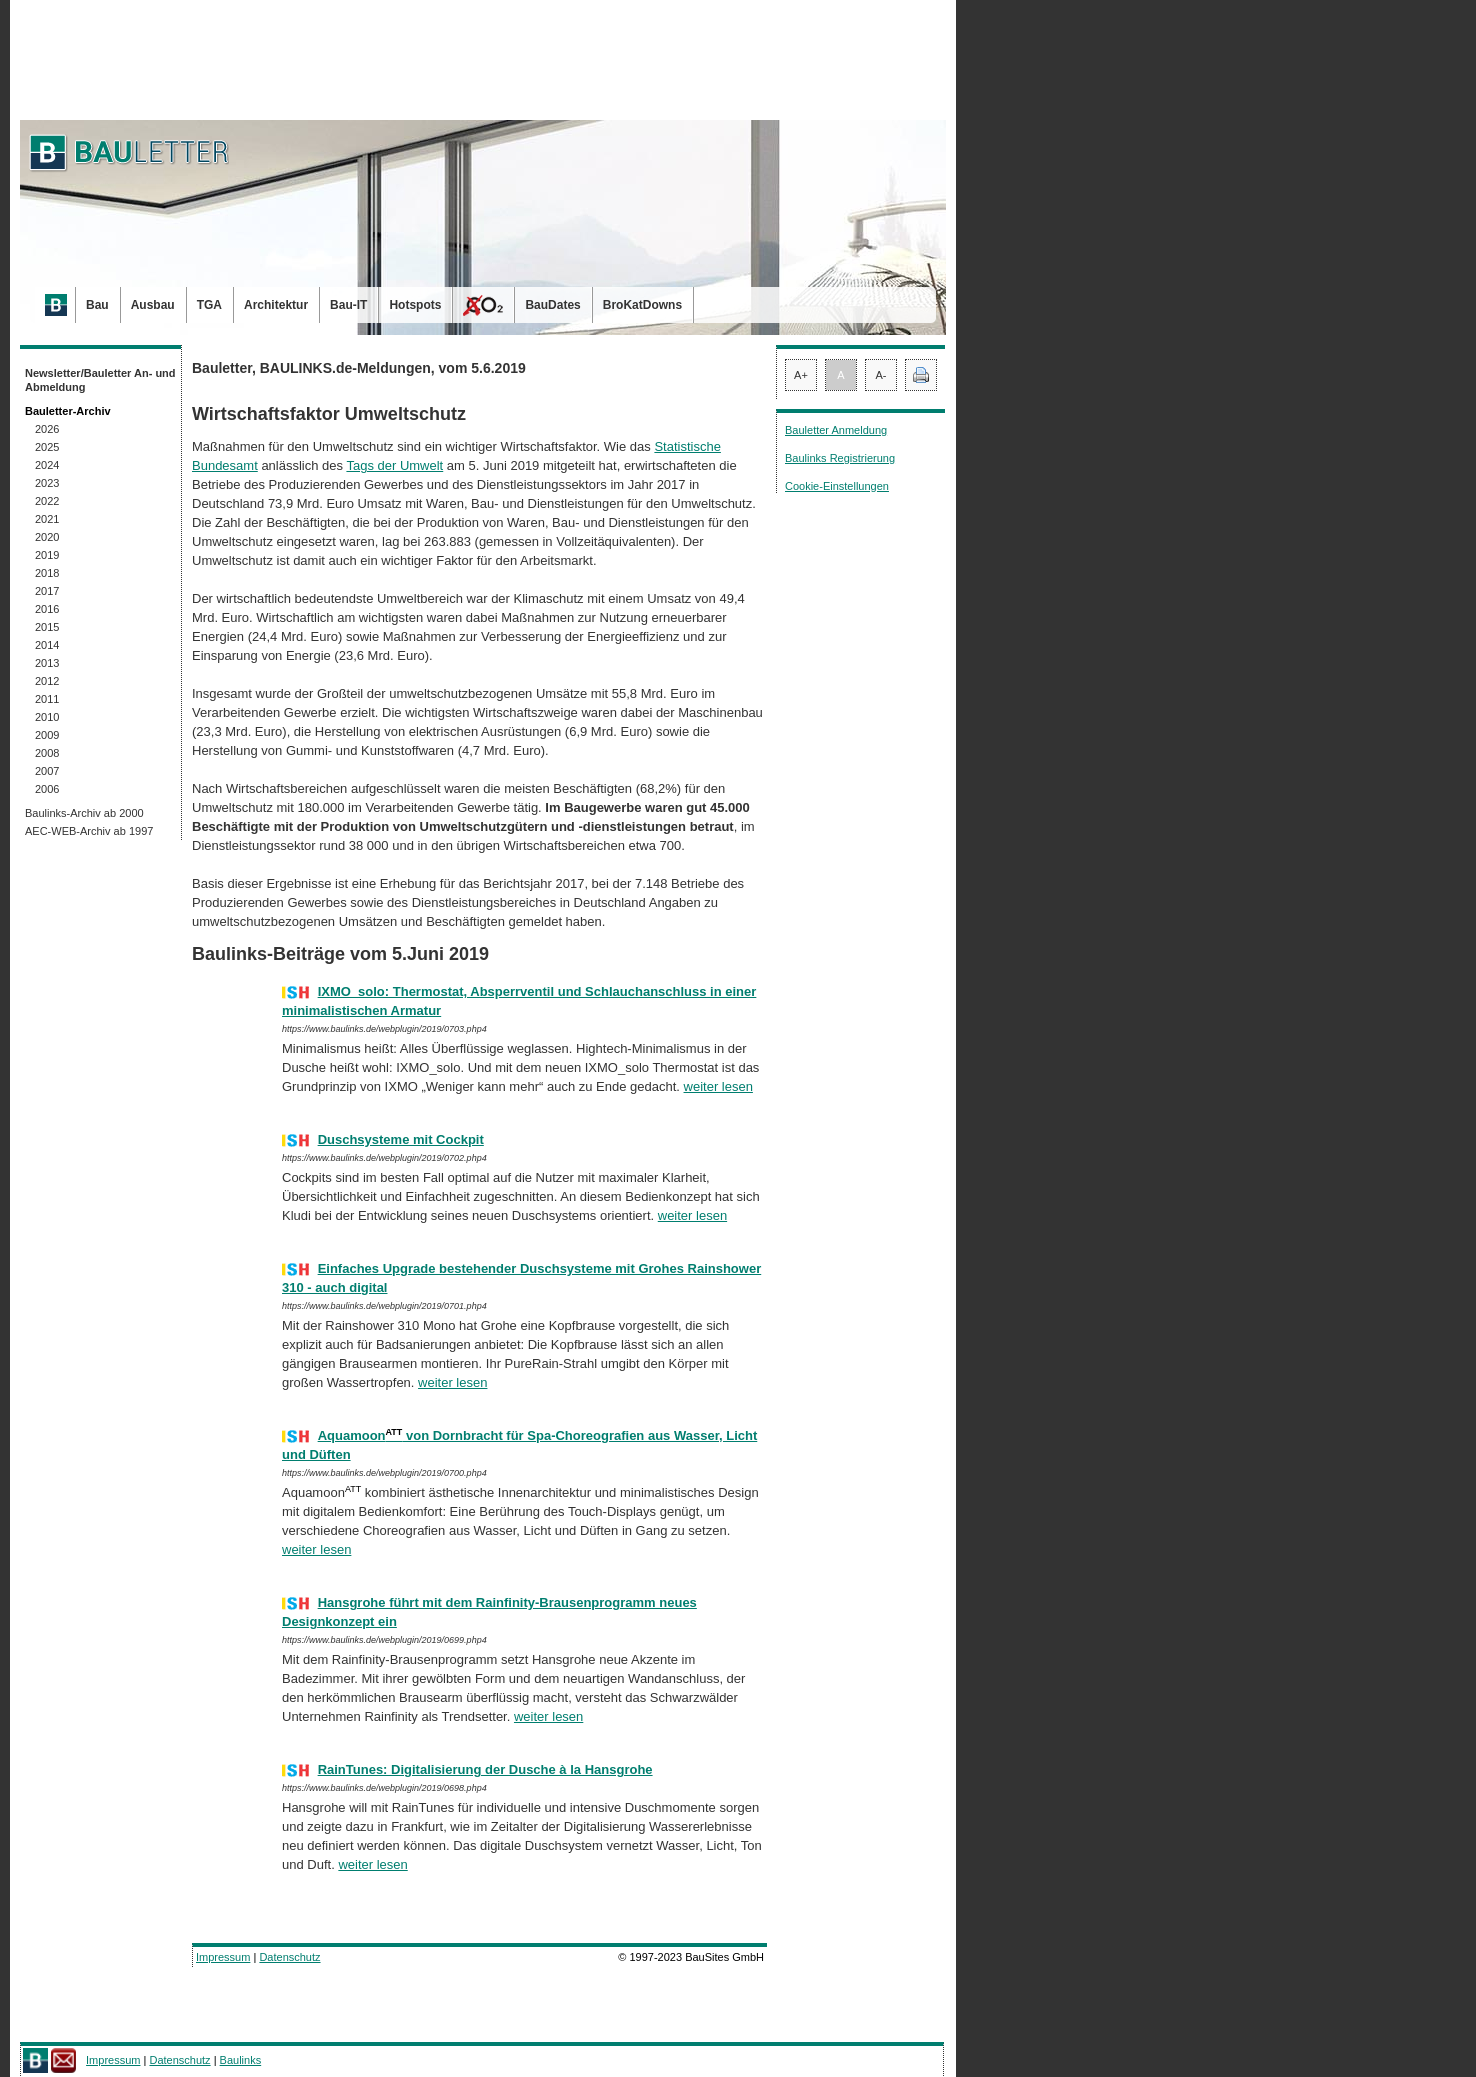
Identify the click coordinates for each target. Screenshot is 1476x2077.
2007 (47, 771)
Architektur (276, 305)
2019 (47, 555)
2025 (47, 447)
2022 (47, 501)
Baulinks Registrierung (840, 458)
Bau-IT (348, 305)
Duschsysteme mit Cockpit (401, 1139)
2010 (47, 717)
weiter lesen (718, 1086)
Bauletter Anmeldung (836, 430)
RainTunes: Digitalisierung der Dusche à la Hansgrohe (485, 1769)
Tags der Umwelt (394, 465)
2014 (47, 645)
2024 (47, 465)
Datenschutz (289, 1957)
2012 (47, 681)
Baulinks (241, 2060)
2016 (47, 609)
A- (881, 375)
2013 (47, 663)
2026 (47, 429)
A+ (801, 375)
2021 (47, 519)
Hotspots (415, 305)
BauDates (552, 305)
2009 (47, 735)
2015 (47, 627)
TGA (209, 305)
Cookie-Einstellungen (837, 486)
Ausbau (153, 305)
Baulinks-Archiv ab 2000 (84, 813)
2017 (47, 591)
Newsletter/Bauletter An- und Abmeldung (100, 380)
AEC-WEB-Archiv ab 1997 (89, 831)
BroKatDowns (642, 305)
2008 (47, 753)
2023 (47, 483)
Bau (97, 305)
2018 (47, 573)
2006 (47, 789)
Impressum (223, 1957)
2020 (47, 537)
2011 (47, 699)
